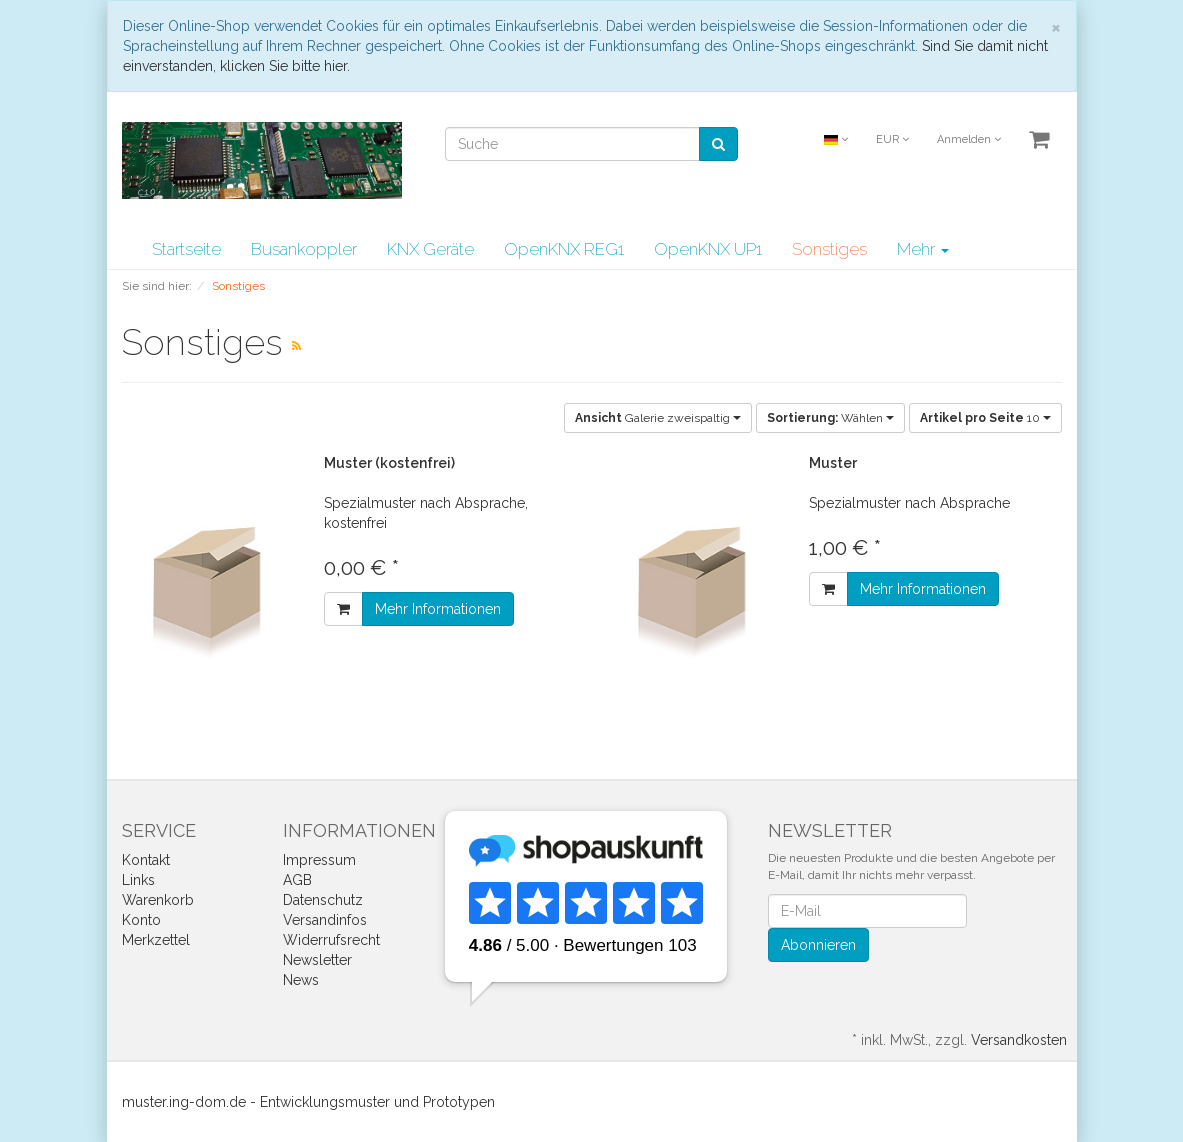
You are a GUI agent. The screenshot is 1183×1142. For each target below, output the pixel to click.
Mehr (923, 249)
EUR (892, 139)
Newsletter (317, 960)
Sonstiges (829, 249)
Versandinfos (325, 920)
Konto (141, 920)
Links (138, 880)
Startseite (186, 249)
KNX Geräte (430, 249)
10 (985, 418)
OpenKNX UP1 (708, 249)
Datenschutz (323, 900)
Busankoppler (304, 249)
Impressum (319, 860)
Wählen (830, 418)
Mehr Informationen (438, 609)
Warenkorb (158, 900)
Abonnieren (818, 945)
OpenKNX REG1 (564, 249)
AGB (297, 880)
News (301, 980)
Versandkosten (1019, 1040)
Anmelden (969, 139)
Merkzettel (156, 940)
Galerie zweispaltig (658, 418)
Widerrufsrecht (331, 940)
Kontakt (146, 860)
